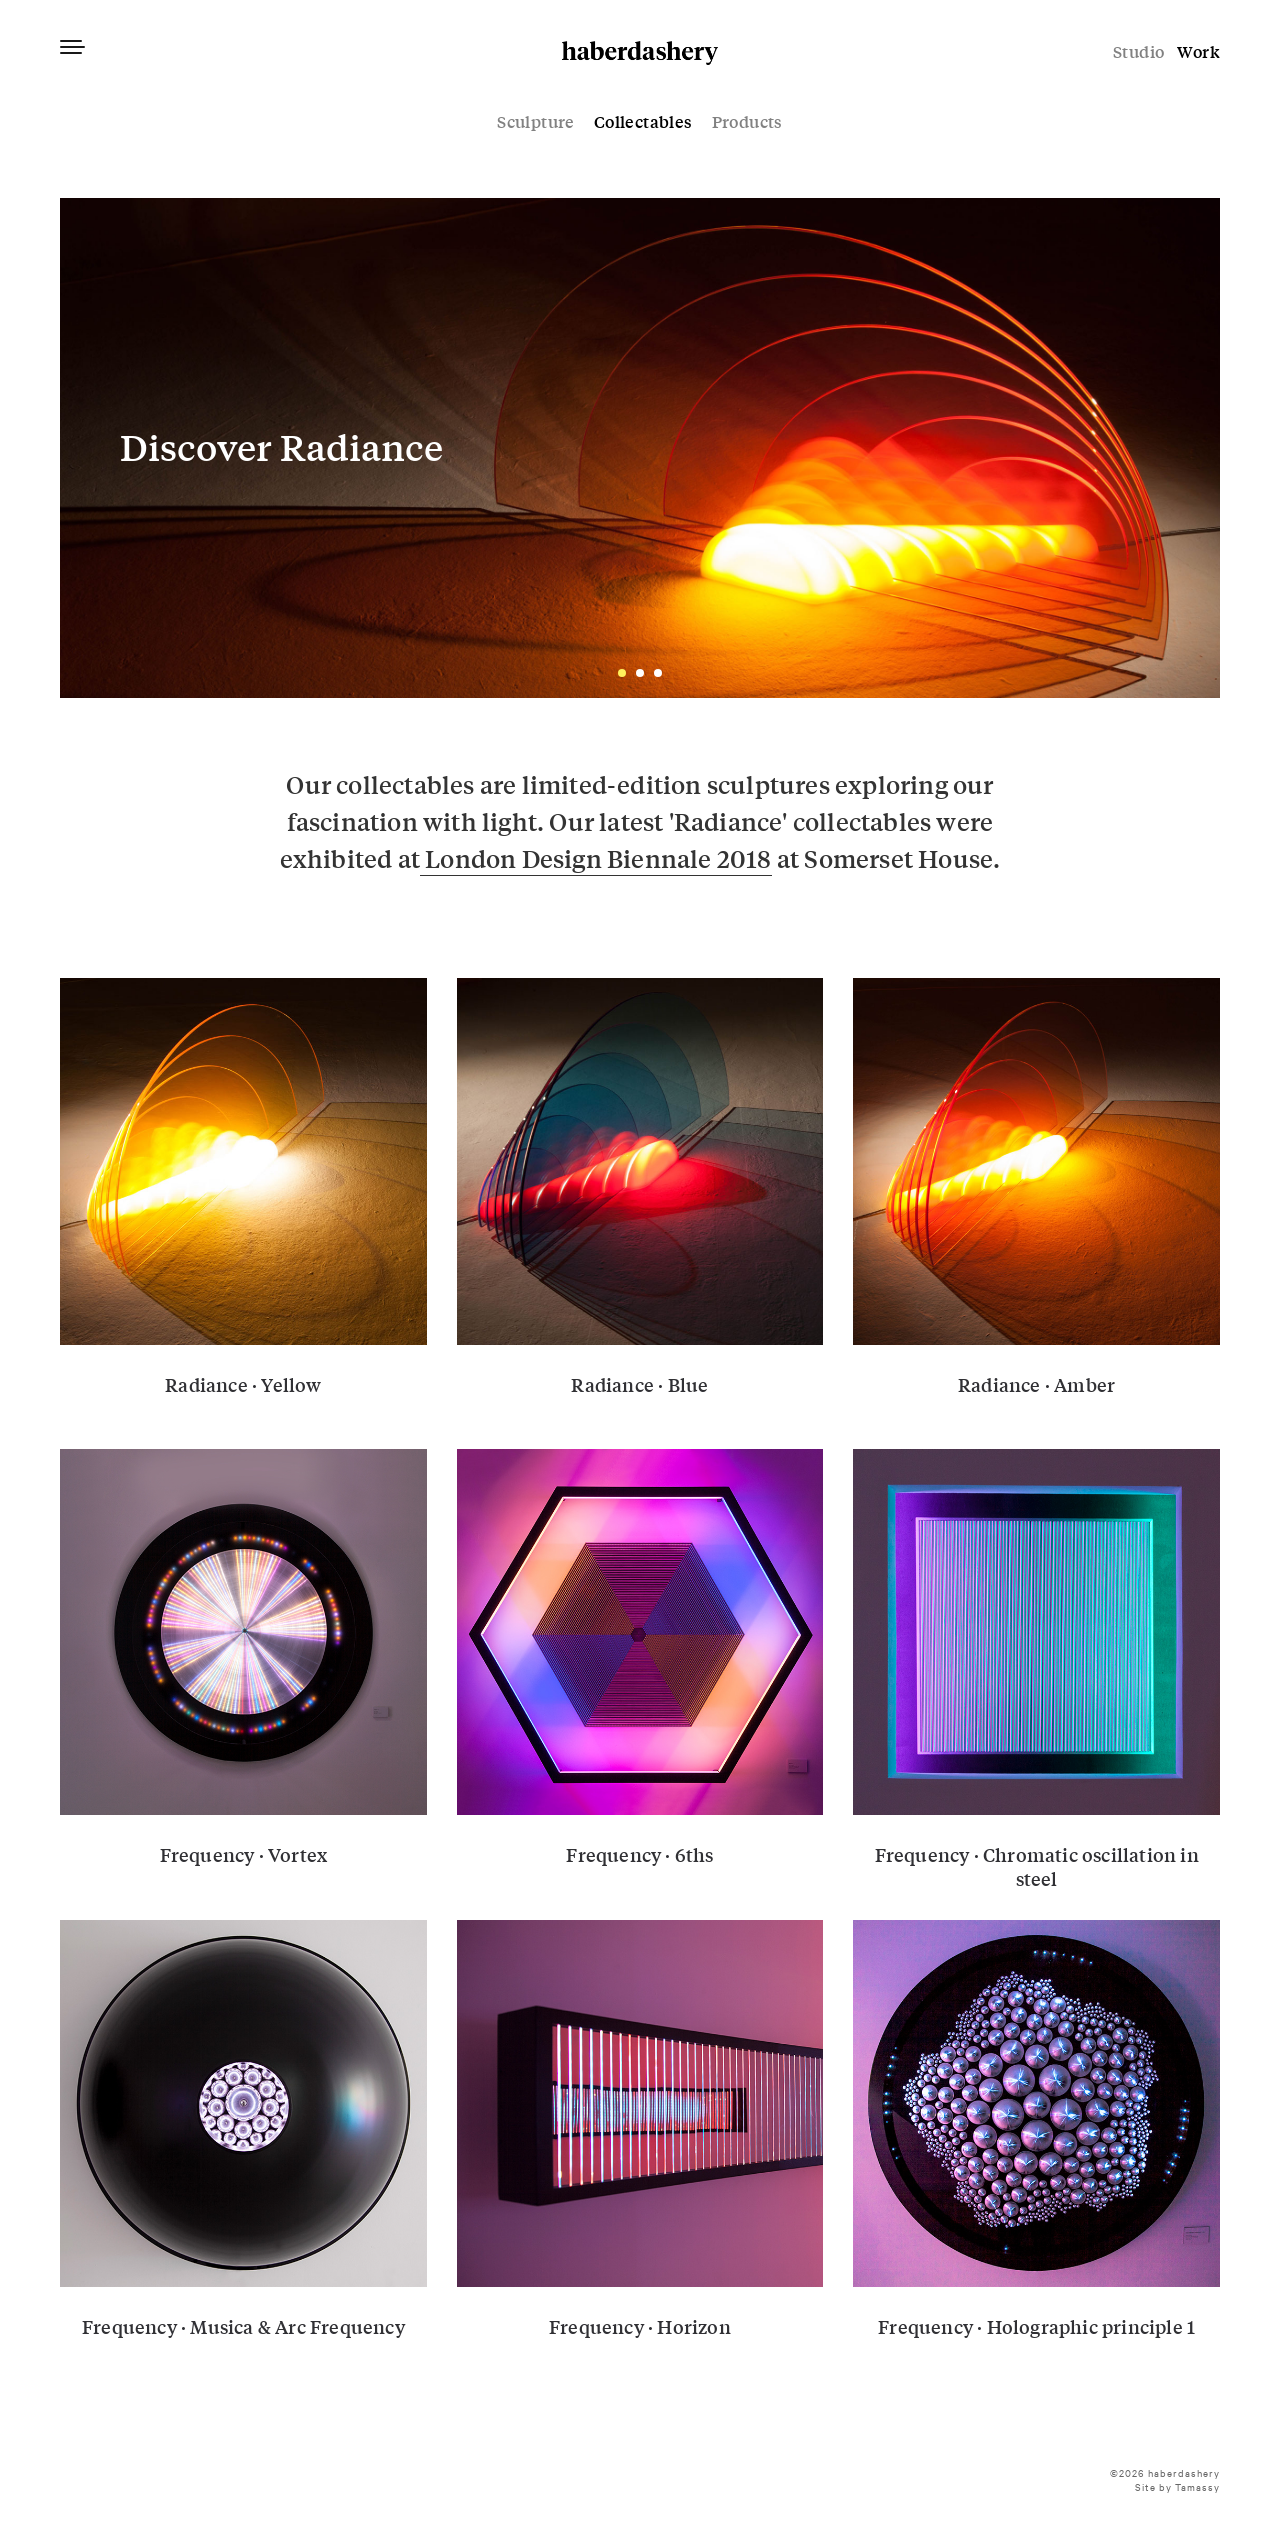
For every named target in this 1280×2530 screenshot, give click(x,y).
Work (1198, 51)
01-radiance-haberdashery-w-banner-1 (640, 448)
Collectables (643, 121)
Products (747, 121)
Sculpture (536, 121)
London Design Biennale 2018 (596, 858)
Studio (1138, 51)
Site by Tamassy (1177, 2486)
